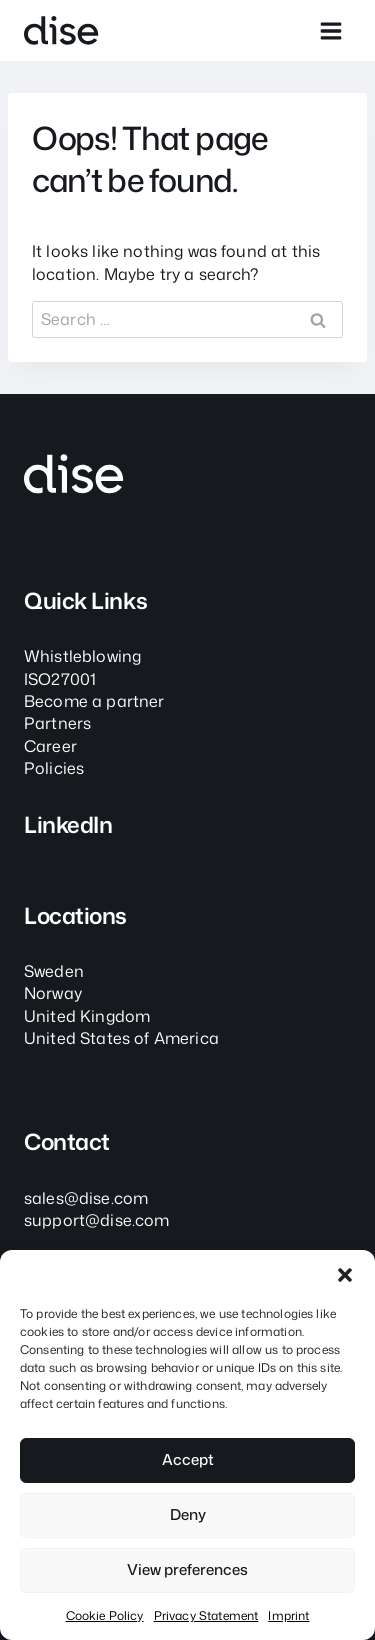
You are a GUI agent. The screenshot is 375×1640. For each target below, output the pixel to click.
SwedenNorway (54, 982)
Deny (188, 1514)
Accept (188, 1459)
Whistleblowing (82, 656)
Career (50, 746)
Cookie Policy (105, 1615)
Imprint (288, 1615)
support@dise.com (97, 1220)
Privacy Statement (206, 1615)
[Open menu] (330, 30)
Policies (54, 768)
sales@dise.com (86, 1198)
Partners (57, 723)
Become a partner (94, 701)
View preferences (187, 1569)
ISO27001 (60, 679)
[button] (345, 1275)
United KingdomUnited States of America (121, 1027)
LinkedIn (68, 824)
